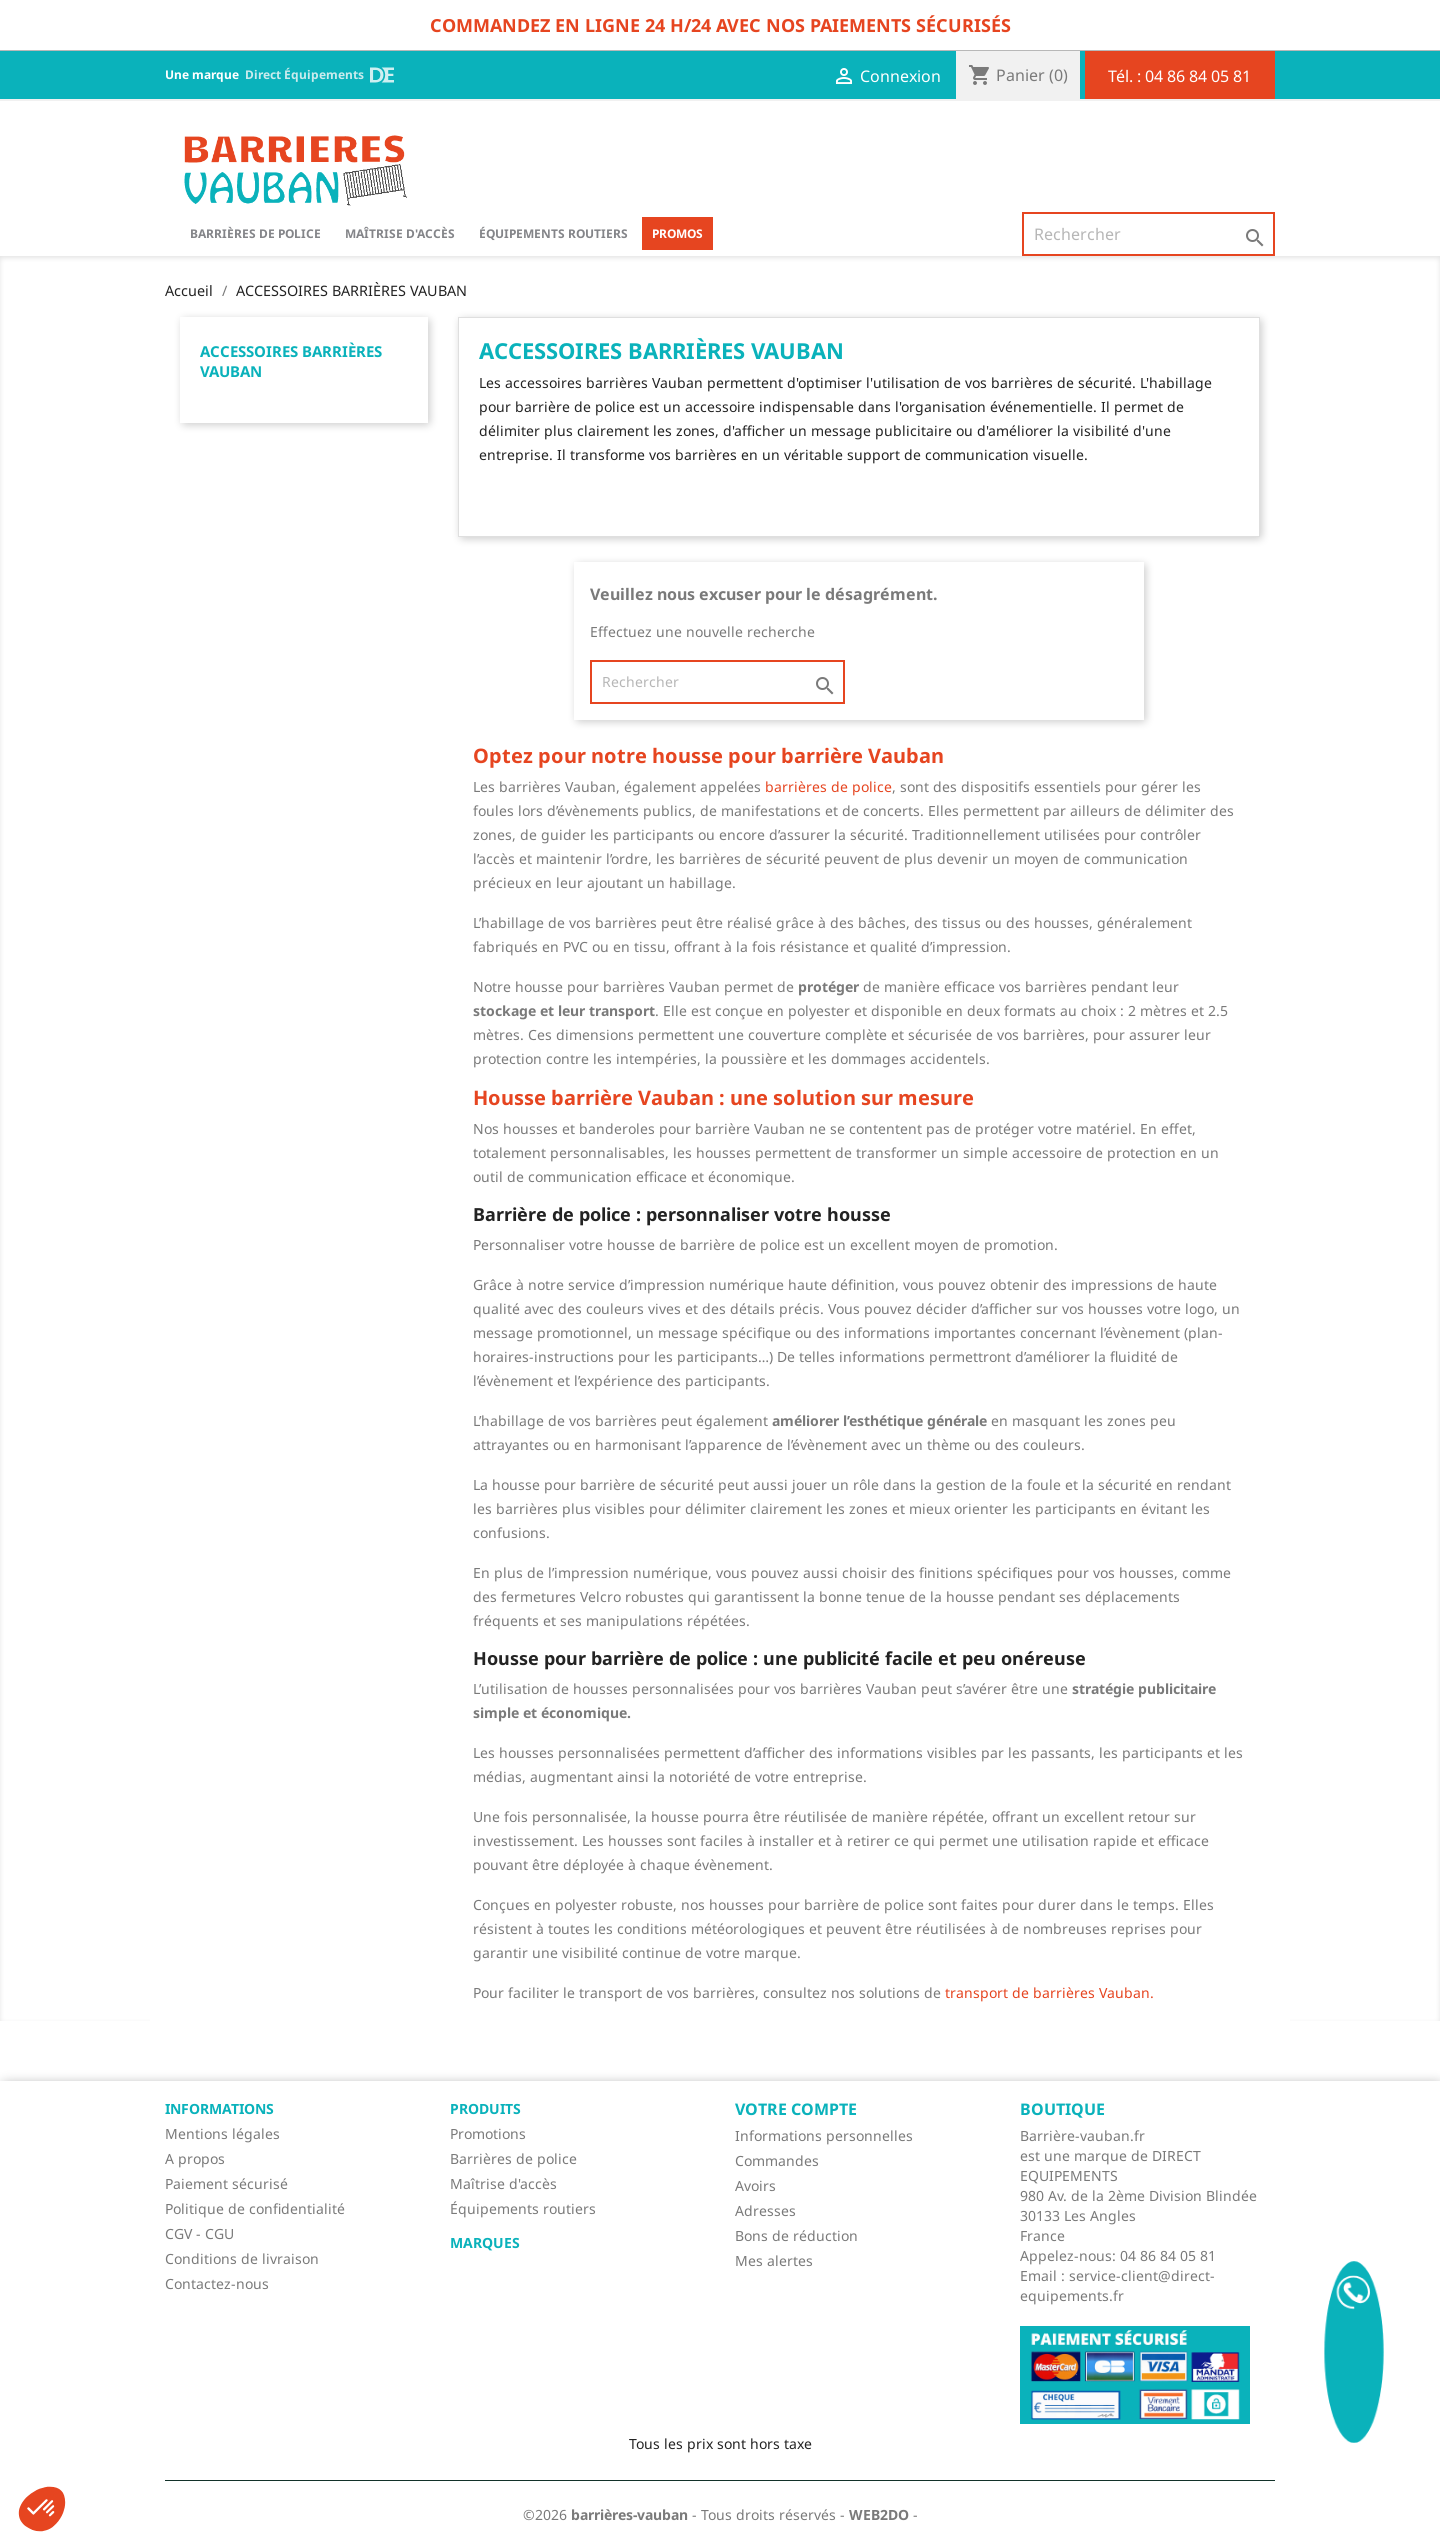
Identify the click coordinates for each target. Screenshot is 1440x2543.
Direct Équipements (319, 75)
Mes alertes (774, 2260)
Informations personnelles (824, 2135)
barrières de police (828, 786)
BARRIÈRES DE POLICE (255, 233)
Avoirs (755, 2185)
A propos (195, 2158)
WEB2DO (879, 2514)
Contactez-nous (217, 2283)
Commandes (777, 2160)
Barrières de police (513, 2158)
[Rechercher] (1148, 234)
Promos (677, 233)
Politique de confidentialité (255, 2208)
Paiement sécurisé (226, 2183)
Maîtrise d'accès (400, 233)
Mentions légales (222, 2133)
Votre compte (796, 2109)
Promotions (488, 2133)
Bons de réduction (796, 2235)
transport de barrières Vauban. (1047, 1992)
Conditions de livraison (242, 2258)
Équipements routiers (553, 233)
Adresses (765, 2210)
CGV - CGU (199, 2233)
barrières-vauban (629, 2514)
